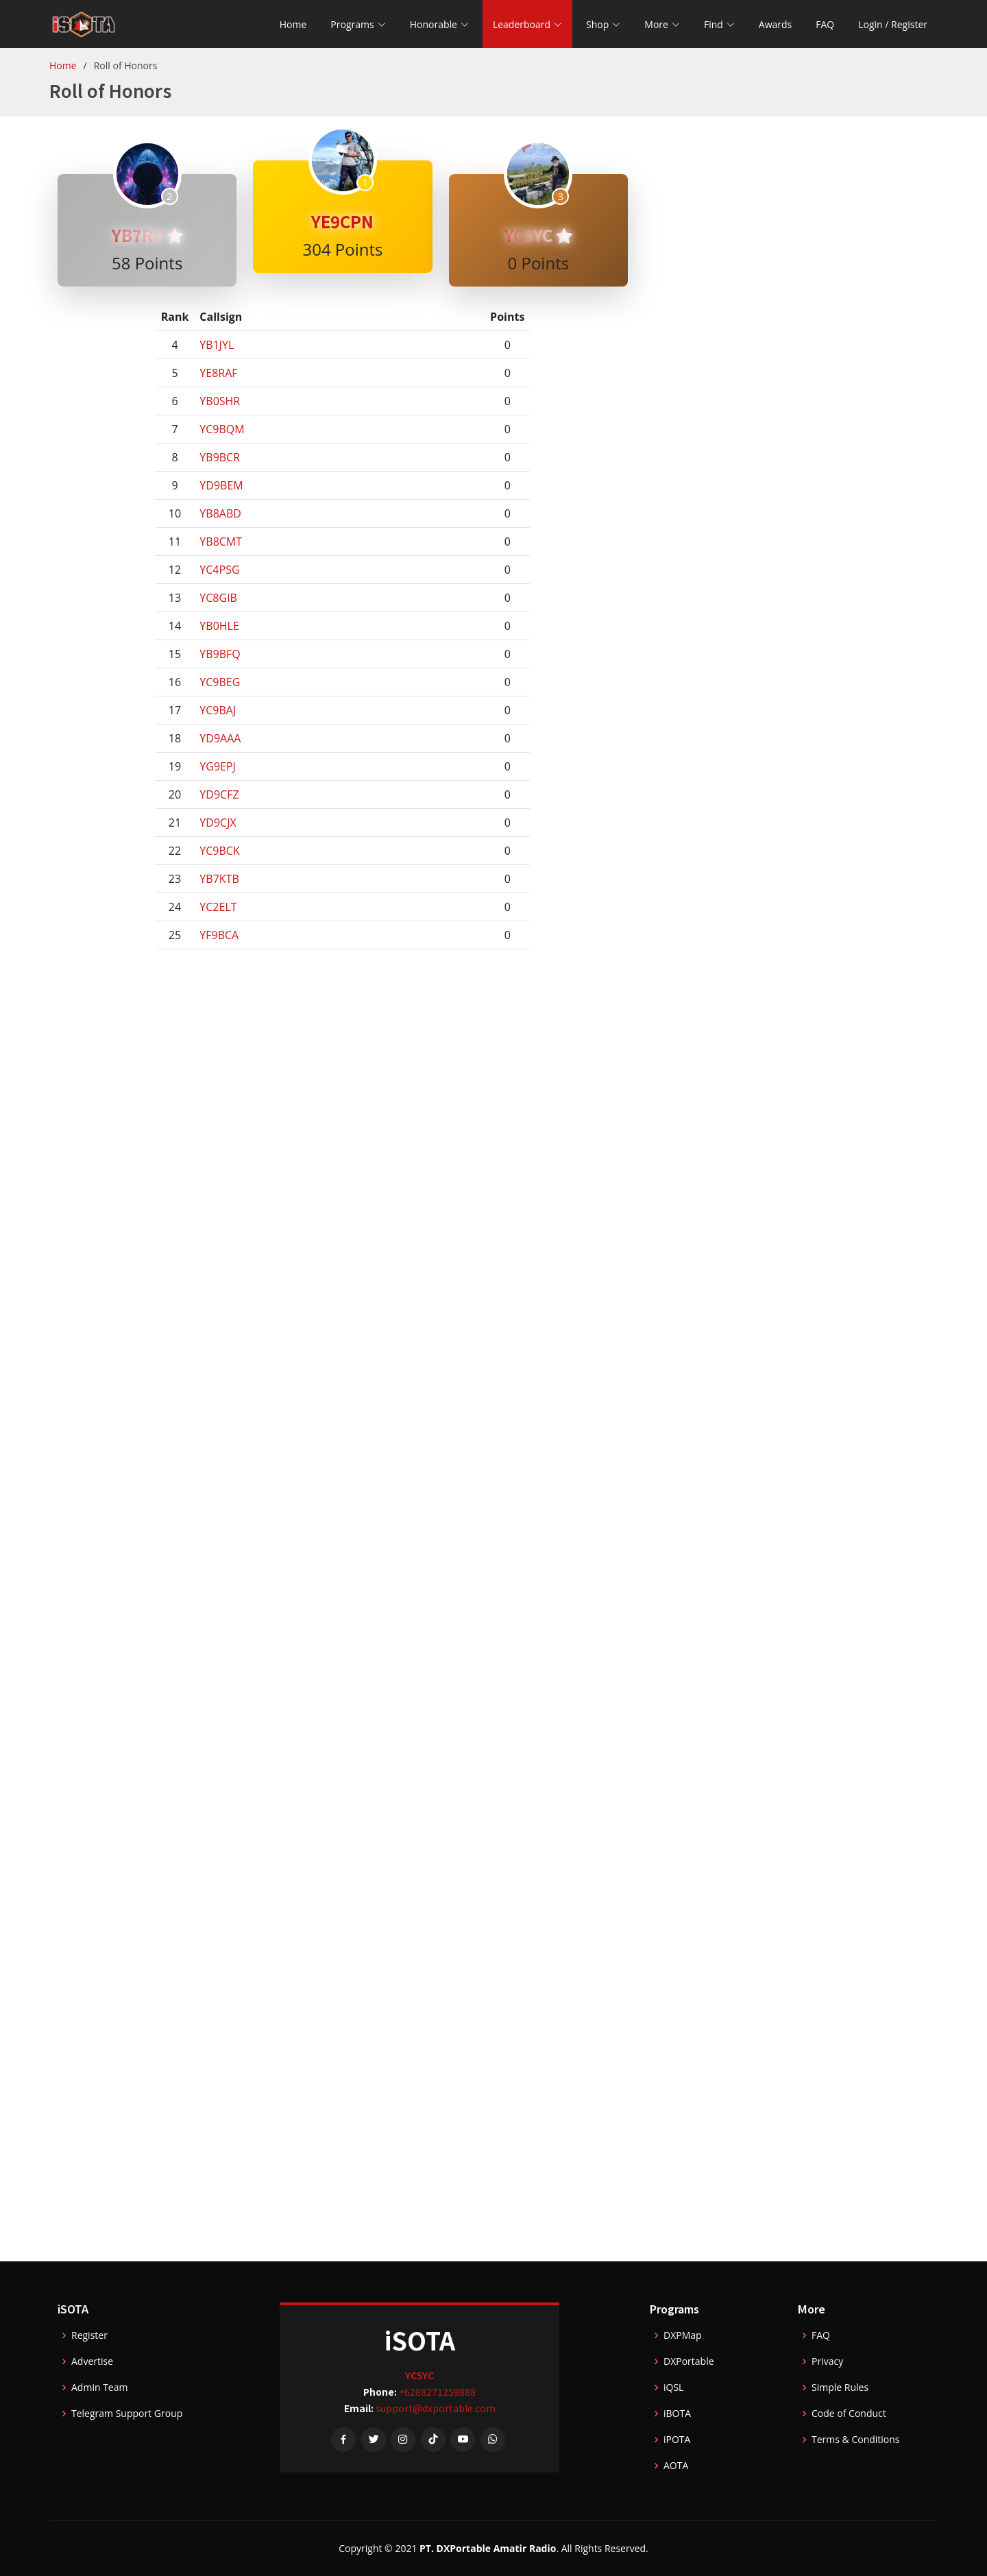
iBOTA (677, 2413)
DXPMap (682, 2335)
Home (293, 24)
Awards (775, 24)
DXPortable (688, 2361)
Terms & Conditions (856, 2439)
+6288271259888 (437, 2391)
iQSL (673, 2387)
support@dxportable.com (436, 2408)
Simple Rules (840, 2387)
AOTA (675, 2465)
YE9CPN (342, 221)
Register (89, 2335)
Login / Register (892, 24)
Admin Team (99, 2387)
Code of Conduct (849, 2413)
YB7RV (147, 235)
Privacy (827, 2361)
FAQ (825, 24)
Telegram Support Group (126, 2413)
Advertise (92, 2361)
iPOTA (676, 2439)
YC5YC (538, 235)
